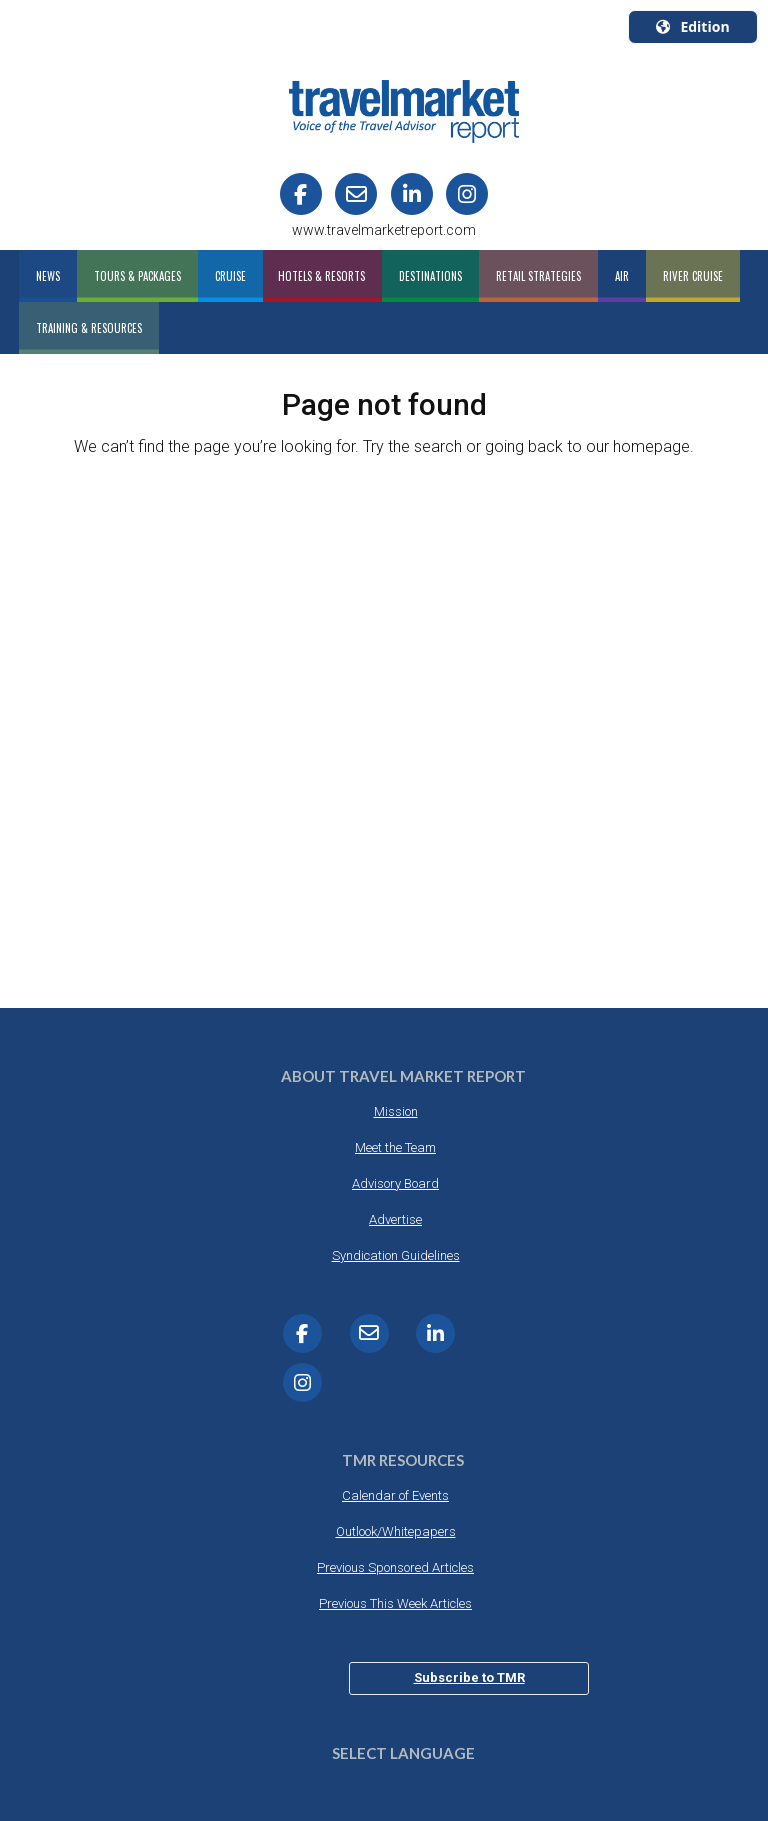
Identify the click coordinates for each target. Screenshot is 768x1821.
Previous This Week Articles (395, 1603)
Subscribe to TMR (469, 1677)
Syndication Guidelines (396, 1255)
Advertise (395, 1219)
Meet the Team (395, 1147)
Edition (692, 26)
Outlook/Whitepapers (396, 1531)
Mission (396, 1111)
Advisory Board (395, 1183)
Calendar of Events (395, 1495)
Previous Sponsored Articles (395, 1567)
